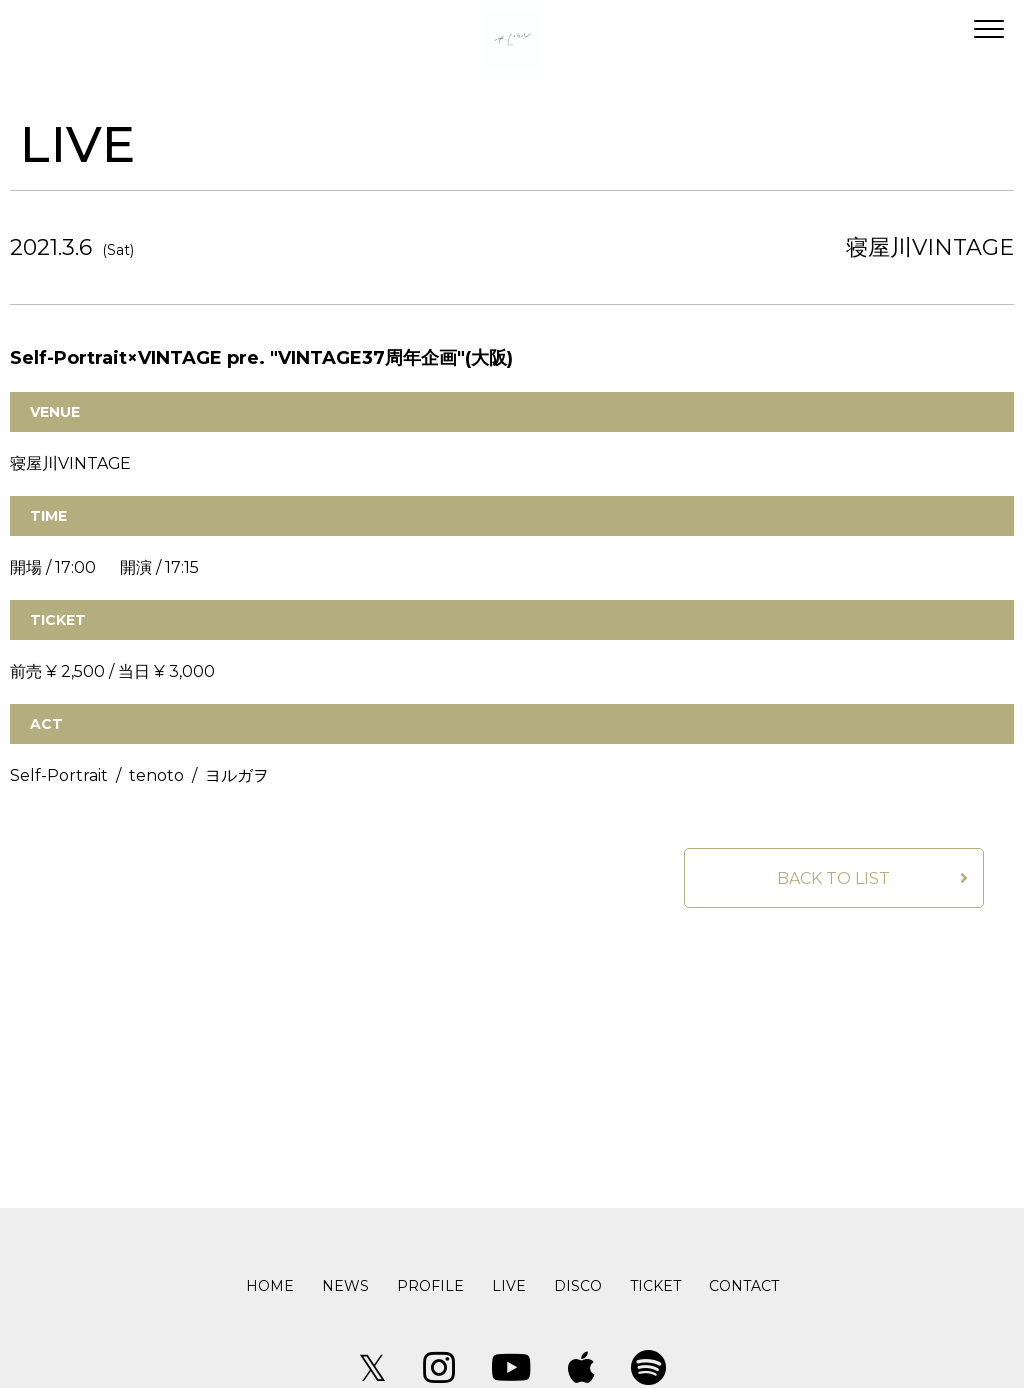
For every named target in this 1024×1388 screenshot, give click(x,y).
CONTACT (744, 1286)
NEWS (345, 1286)
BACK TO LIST (833, 878)
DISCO (578, 1286)
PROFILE (430, 1286)
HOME (270, 1286)
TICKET (655, 1286)
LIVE (509, 1286)
